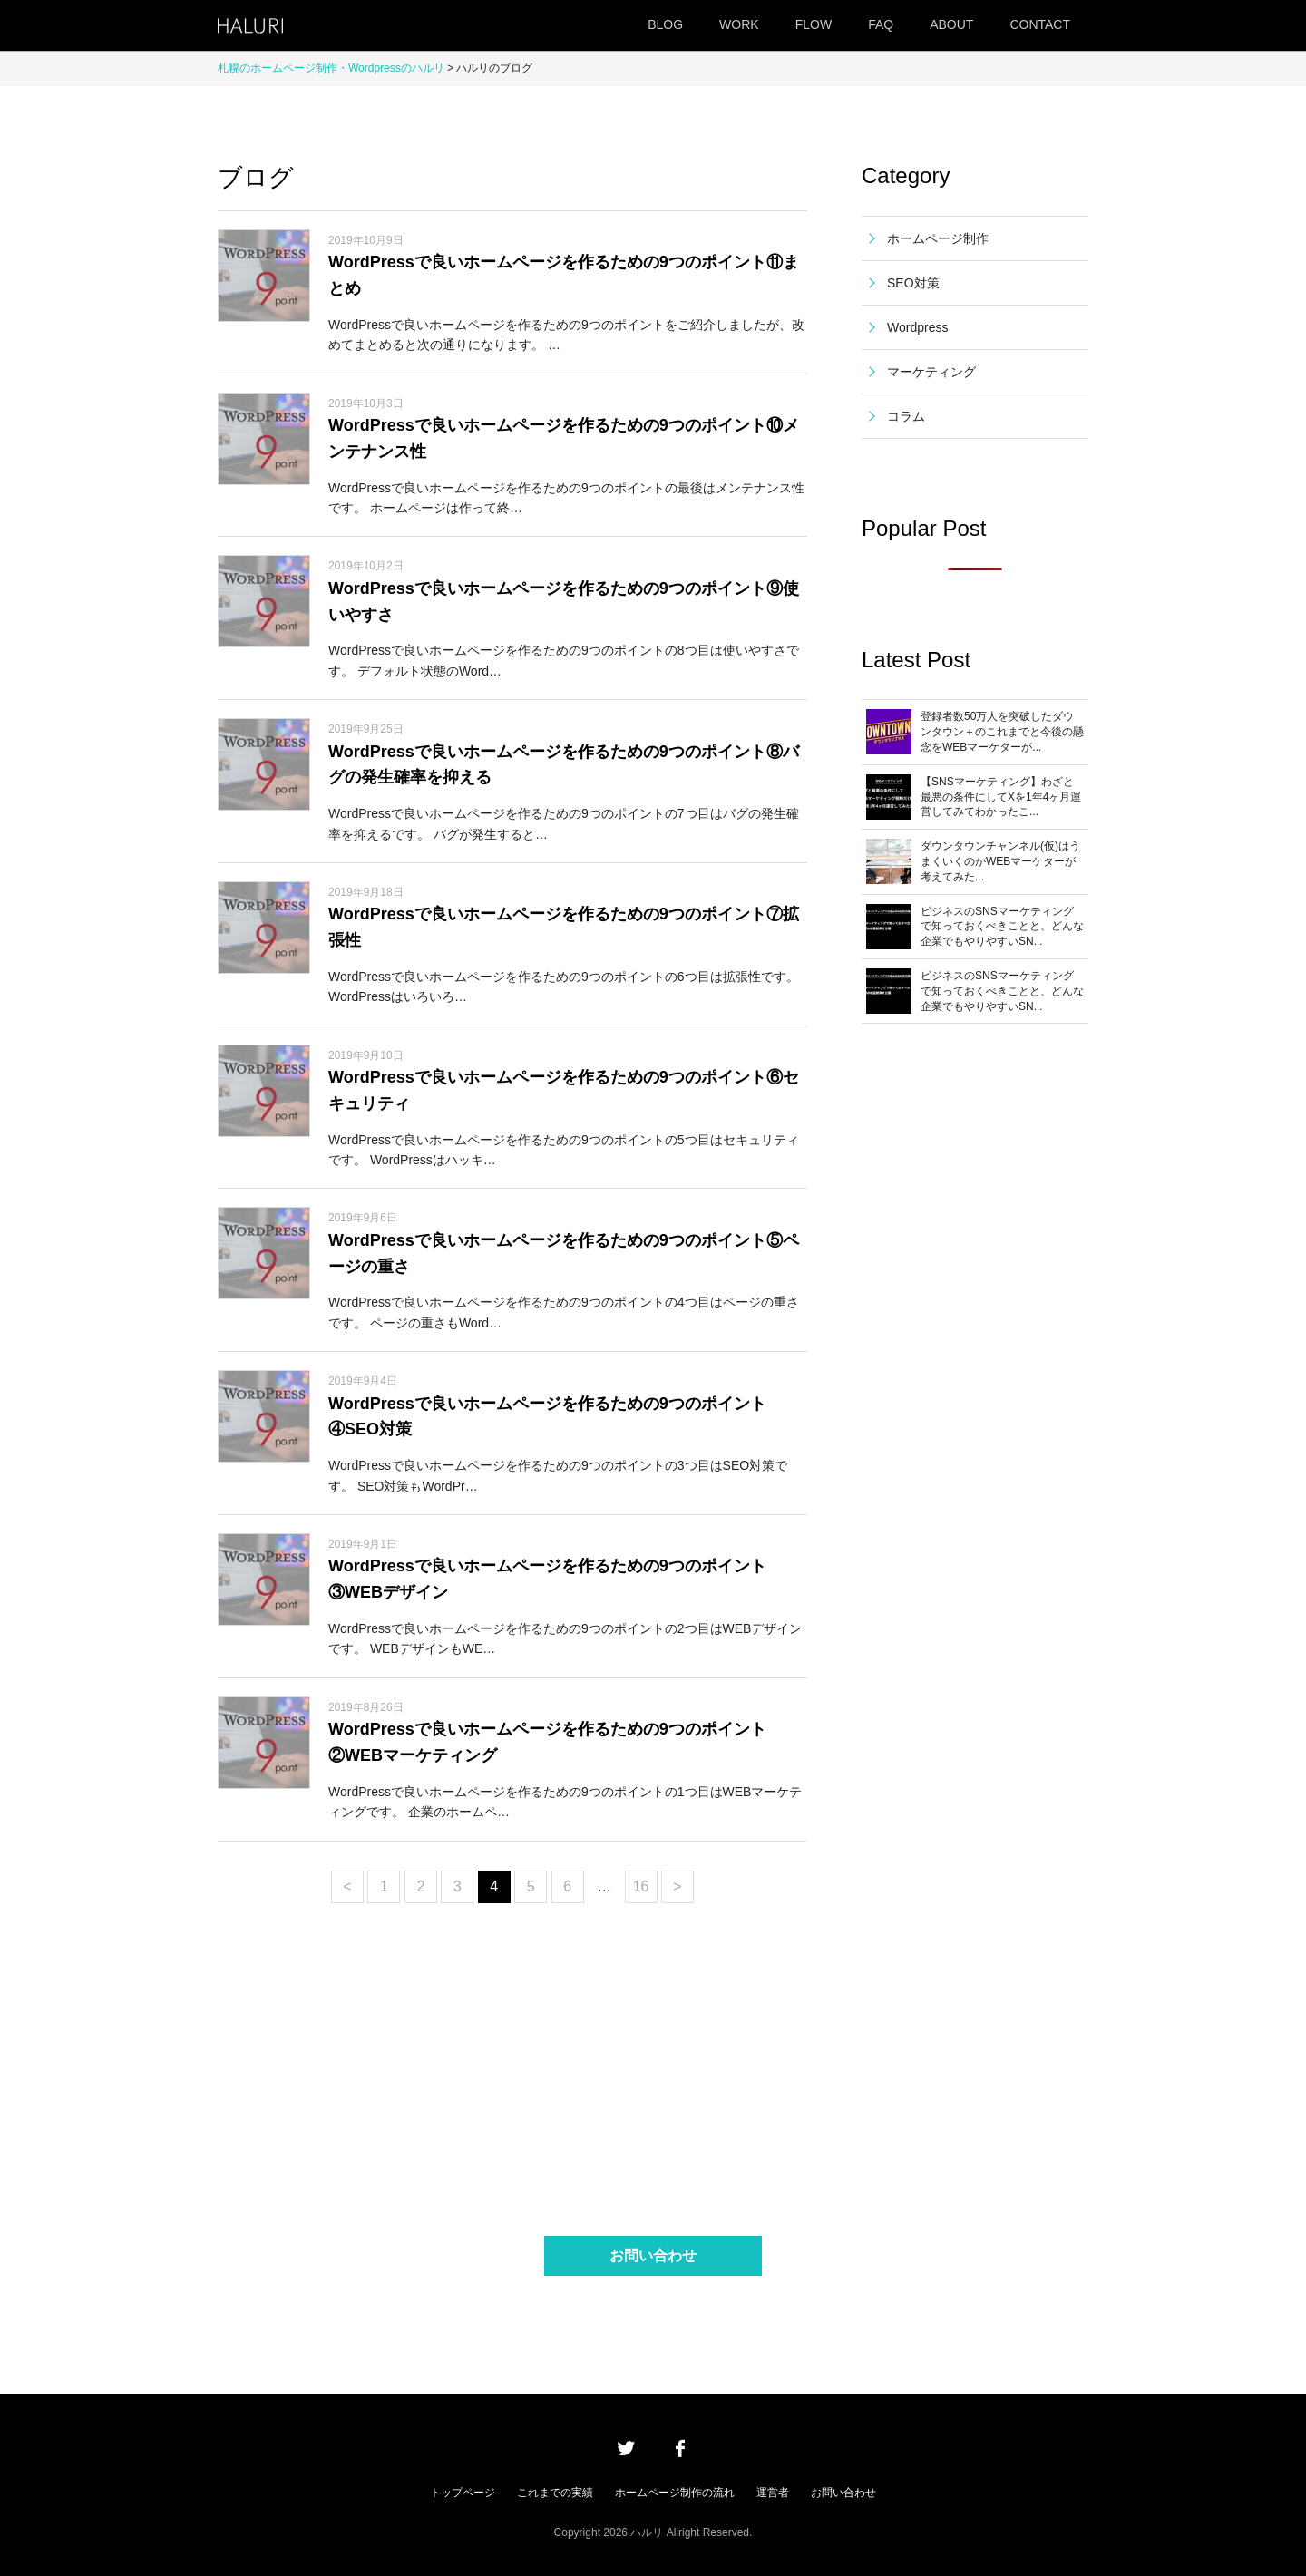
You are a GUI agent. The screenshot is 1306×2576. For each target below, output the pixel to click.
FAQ (880, 24)
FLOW (813, 24)
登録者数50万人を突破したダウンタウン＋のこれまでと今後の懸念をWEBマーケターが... (1002, 731)
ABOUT (951, 24)
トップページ (462, 2492)
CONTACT (1039, 24)
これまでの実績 (555, 2492)
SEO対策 (913, 283)
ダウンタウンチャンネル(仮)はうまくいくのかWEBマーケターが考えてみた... (1000, 861)
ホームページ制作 (938, 238)
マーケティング (931, 372)
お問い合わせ (653, 2255)
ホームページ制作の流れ (675, 2492)
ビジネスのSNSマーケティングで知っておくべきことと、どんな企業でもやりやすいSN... (1002, 926)
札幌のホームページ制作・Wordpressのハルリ (331, 68)
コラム (906, 416)
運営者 (772, 2492)
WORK (739, 24)
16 (641, 1886)
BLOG (665, 24)
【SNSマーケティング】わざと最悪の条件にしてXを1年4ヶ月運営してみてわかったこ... (1001, 797)
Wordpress (917, 327)
